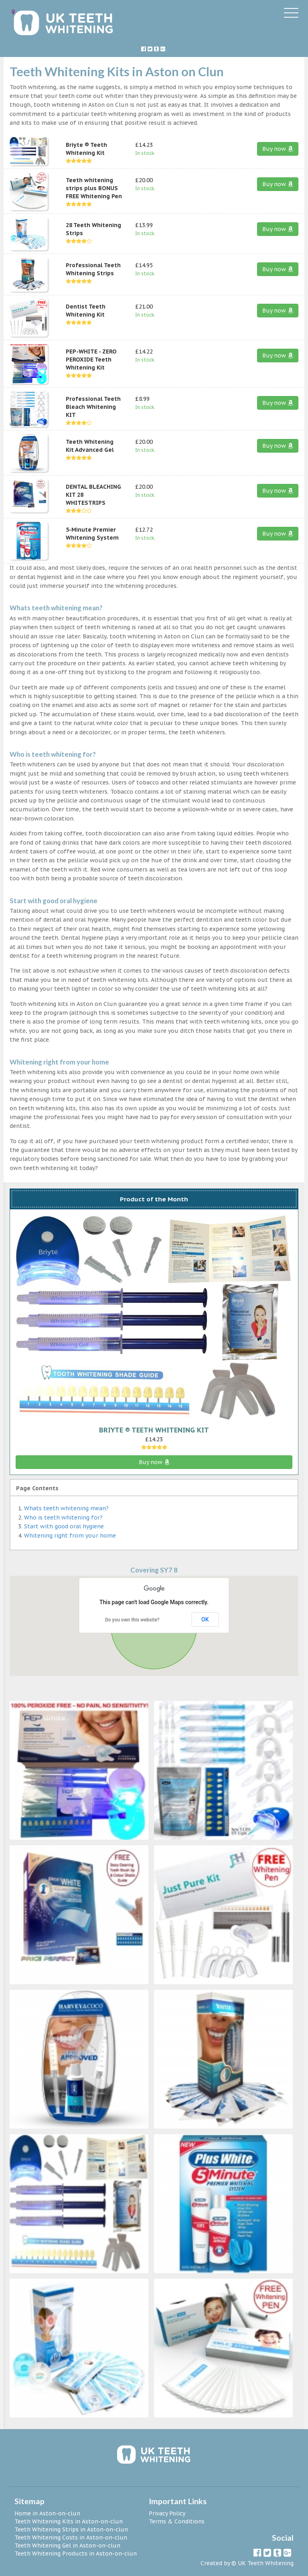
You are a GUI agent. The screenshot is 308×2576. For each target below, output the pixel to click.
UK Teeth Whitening (266, 2563)
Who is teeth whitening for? (63, 1517)
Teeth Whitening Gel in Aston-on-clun (67, 2545)
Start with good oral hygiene (64, 1526)
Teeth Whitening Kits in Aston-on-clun (68, 2521)
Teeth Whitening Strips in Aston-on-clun (71, 2529)
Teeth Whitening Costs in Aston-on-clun (70, 2537)
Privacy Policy (167, 2513)
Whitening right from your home (70, 1535)
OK (205, 1619)
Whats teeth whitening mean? (66, 1508)
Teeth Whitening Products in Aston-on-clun (75, 2553)
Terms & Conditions (177, 2521)
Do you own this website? (132, 1620)
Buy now (277, 148)
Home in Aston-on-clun (47, 2513)
